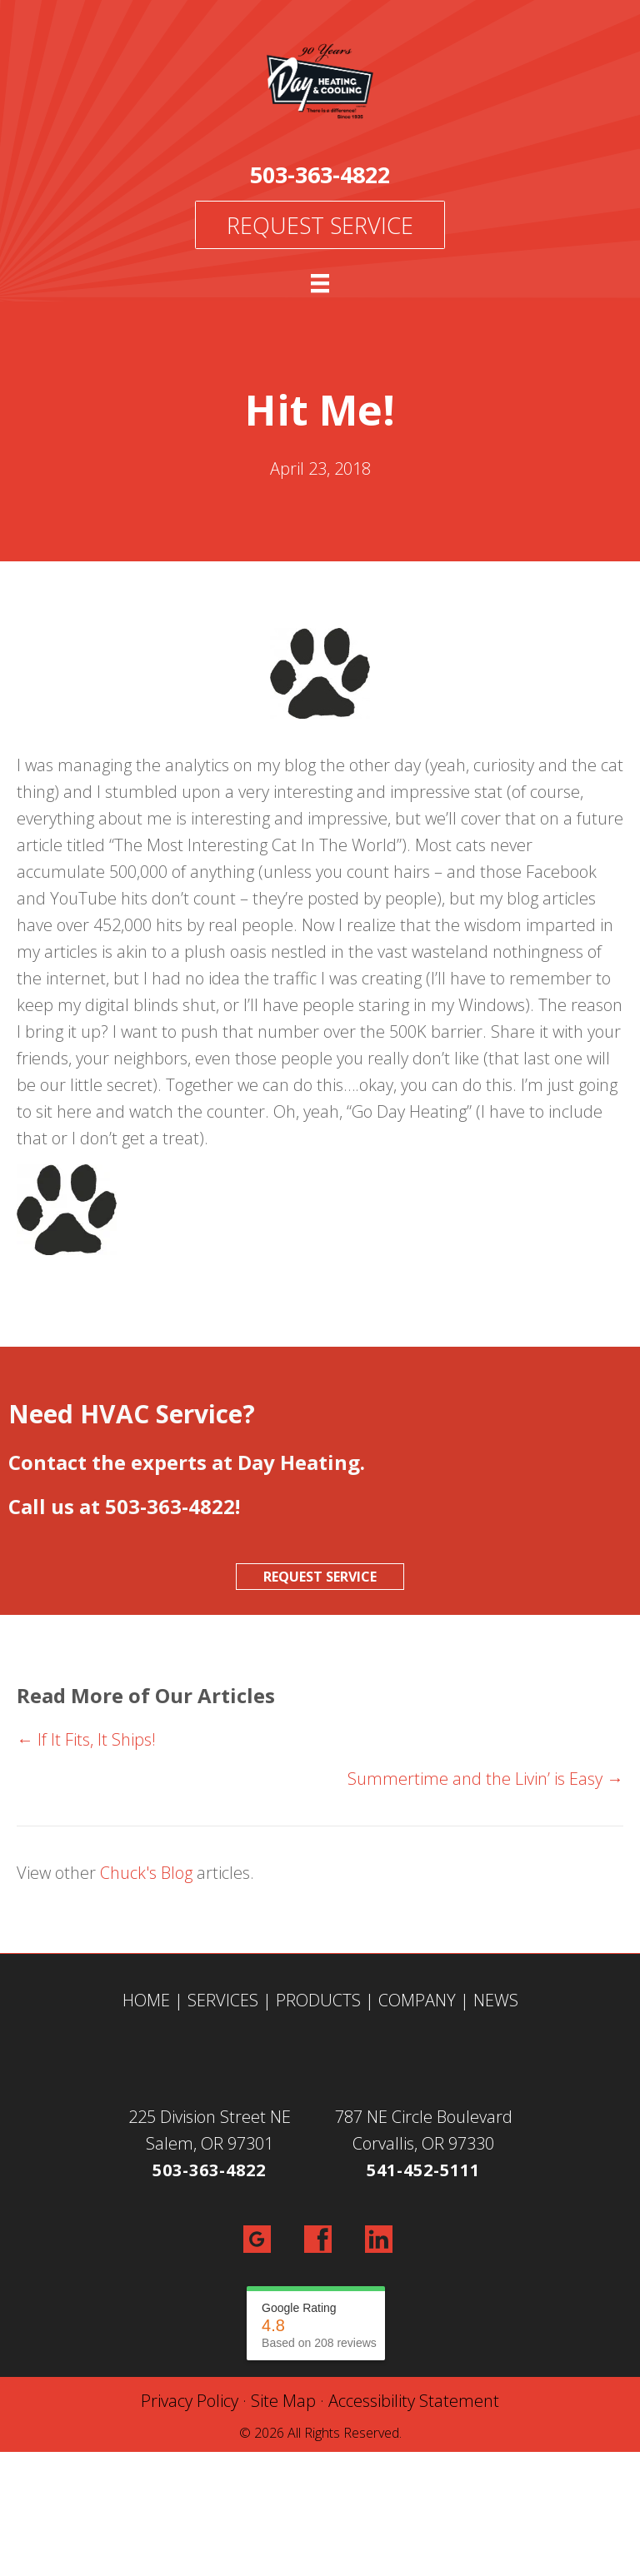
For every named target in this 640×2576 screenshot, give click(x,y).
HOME (146, 2000)
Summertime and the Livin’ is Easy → (485, 1778)
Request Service (320, 225)
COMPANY (417, 2000)
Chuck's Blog (146, 1872)
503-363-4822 (320, 174)
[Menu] (320, 283)
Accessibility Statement (413, 2400)
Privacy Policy (189, 2400)
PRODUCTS (318, 2000)
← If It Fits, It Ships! (86, 1739)
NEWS (495, 2000)
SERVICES (223, 2000)
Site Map (283, 2400)
